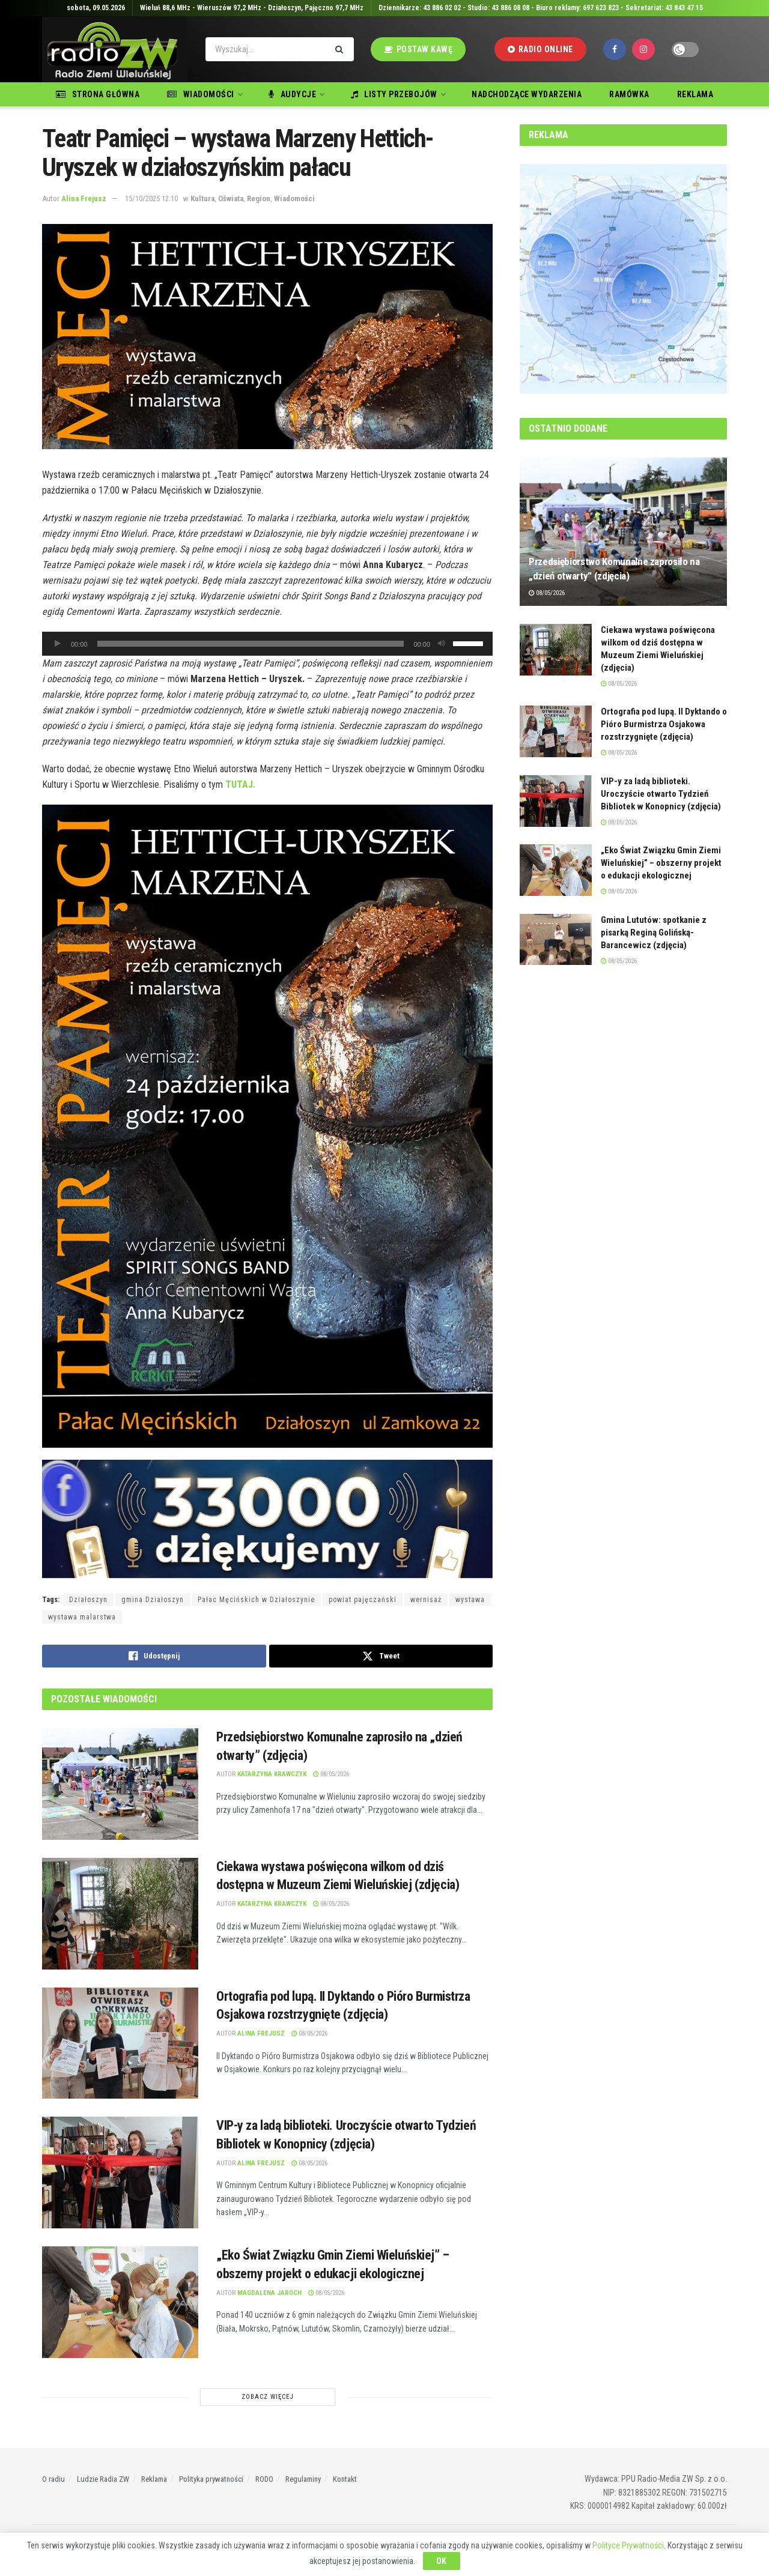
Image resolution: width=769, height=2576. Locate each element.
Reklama (695, 94)
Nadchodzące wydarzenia (527, 94)
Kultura (202, 198)
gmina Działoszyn (152, 1599)
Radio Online (540, 49)
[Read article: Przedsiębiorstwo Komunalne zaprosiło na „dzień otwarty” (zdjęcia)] (120, 1784)
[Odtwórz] (58, 644)
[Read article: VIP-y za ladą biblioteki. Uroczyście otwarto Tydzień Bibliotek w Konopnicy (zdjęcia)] (120, 2172)
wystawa (470, 1599)
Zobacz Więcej (268, 2397)
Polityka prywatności (211, 2479)
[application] (267, 644)
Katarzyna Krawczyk (271, 1774)
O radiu (53, 2479)
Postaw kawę (418, 49)
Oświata (230, 198)
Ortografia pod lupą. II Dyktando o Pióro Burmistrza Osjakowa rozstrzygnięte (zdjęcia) (664, 724)
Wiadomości (200, 94)
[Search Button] (341, 49)
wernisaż (426, 1599)
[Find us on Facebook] (614, 49)
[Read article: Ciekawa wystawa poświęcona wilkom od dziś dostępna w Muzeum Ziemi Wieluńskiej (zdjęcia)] (120, 1914)
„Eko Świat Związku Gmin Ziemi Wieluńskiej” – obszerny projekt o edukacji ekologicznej (661, 863)
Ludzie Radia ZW (103, 2479)
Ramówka (629, 94)
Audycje (292, 94)
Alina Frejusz (83, 198)
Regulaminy (303, 2479)
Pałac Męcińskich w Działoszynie (256, 1599)
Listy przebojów (394, 94)
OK (441, 2561)
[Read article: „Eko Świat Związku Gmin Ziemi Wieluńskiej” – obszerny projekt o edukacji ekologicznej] (120, 2302)
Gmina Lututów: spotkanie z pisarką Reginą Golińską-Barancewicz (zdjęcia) (654, 933)
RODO (264, 2479)
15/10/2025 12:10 (151, 198)
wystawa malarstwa (82, 1617)
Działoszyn (88, 1599)
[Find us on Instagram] (643, 49)
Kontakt (345, 2479)
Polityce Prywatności (628, 2545)
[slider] (250, 644)
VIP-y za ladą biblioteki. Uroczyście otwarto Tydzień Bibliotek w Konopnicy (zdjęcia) (661, 794)
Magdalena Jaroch (269, 2293)
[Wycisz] (442, 644)
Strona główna (97, 94)
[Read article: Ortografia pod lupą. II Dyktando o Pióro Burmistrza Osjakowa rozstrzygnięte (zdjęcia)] (120, 2043)
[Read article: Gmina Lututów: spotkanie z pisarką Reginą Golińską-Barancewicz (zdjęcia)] (556, 940)
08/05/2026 (331, 1774)
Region (258, 198)
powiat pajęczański (363, 1599)
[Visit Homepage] (114, 49)
